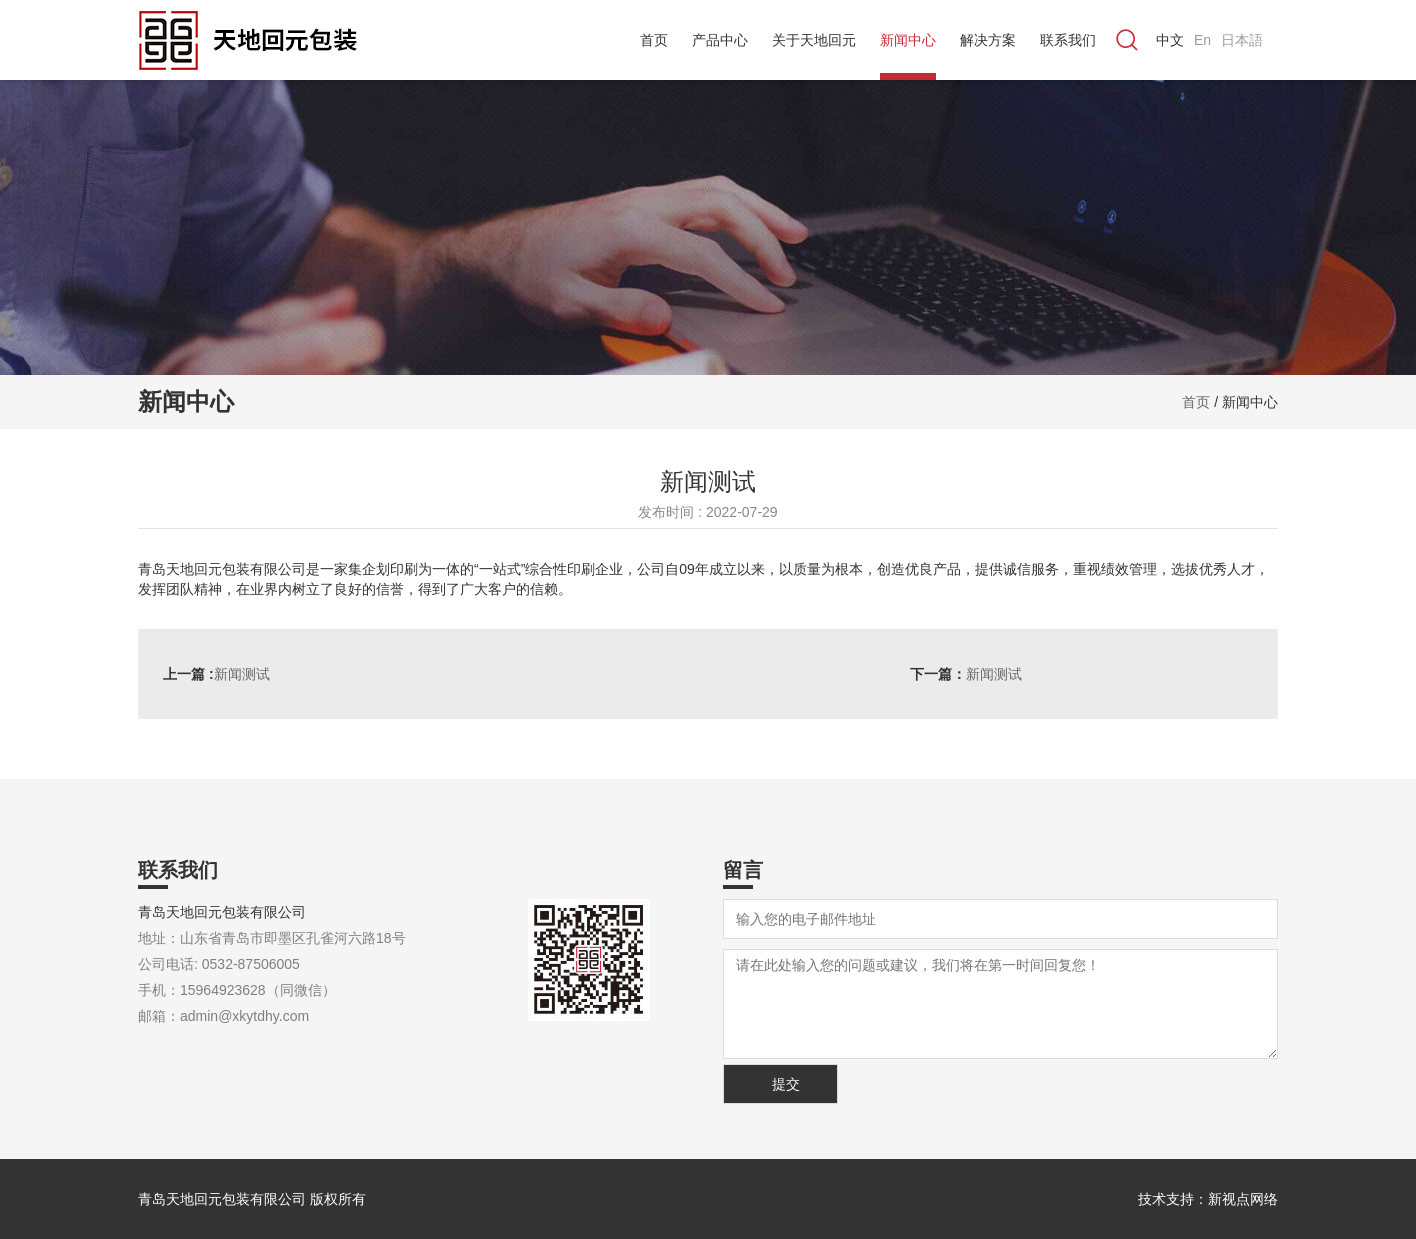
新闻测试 (216, 674)
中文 (1170, 40)
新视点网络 (1243, 1199)
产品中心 (720, 40)
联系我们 (1068, 40)
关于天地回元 (814, 40)
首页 (654, 40)
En (1202, 40)
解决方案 (988, 40)
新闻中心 (908, 40)
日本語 (1242, 40)
